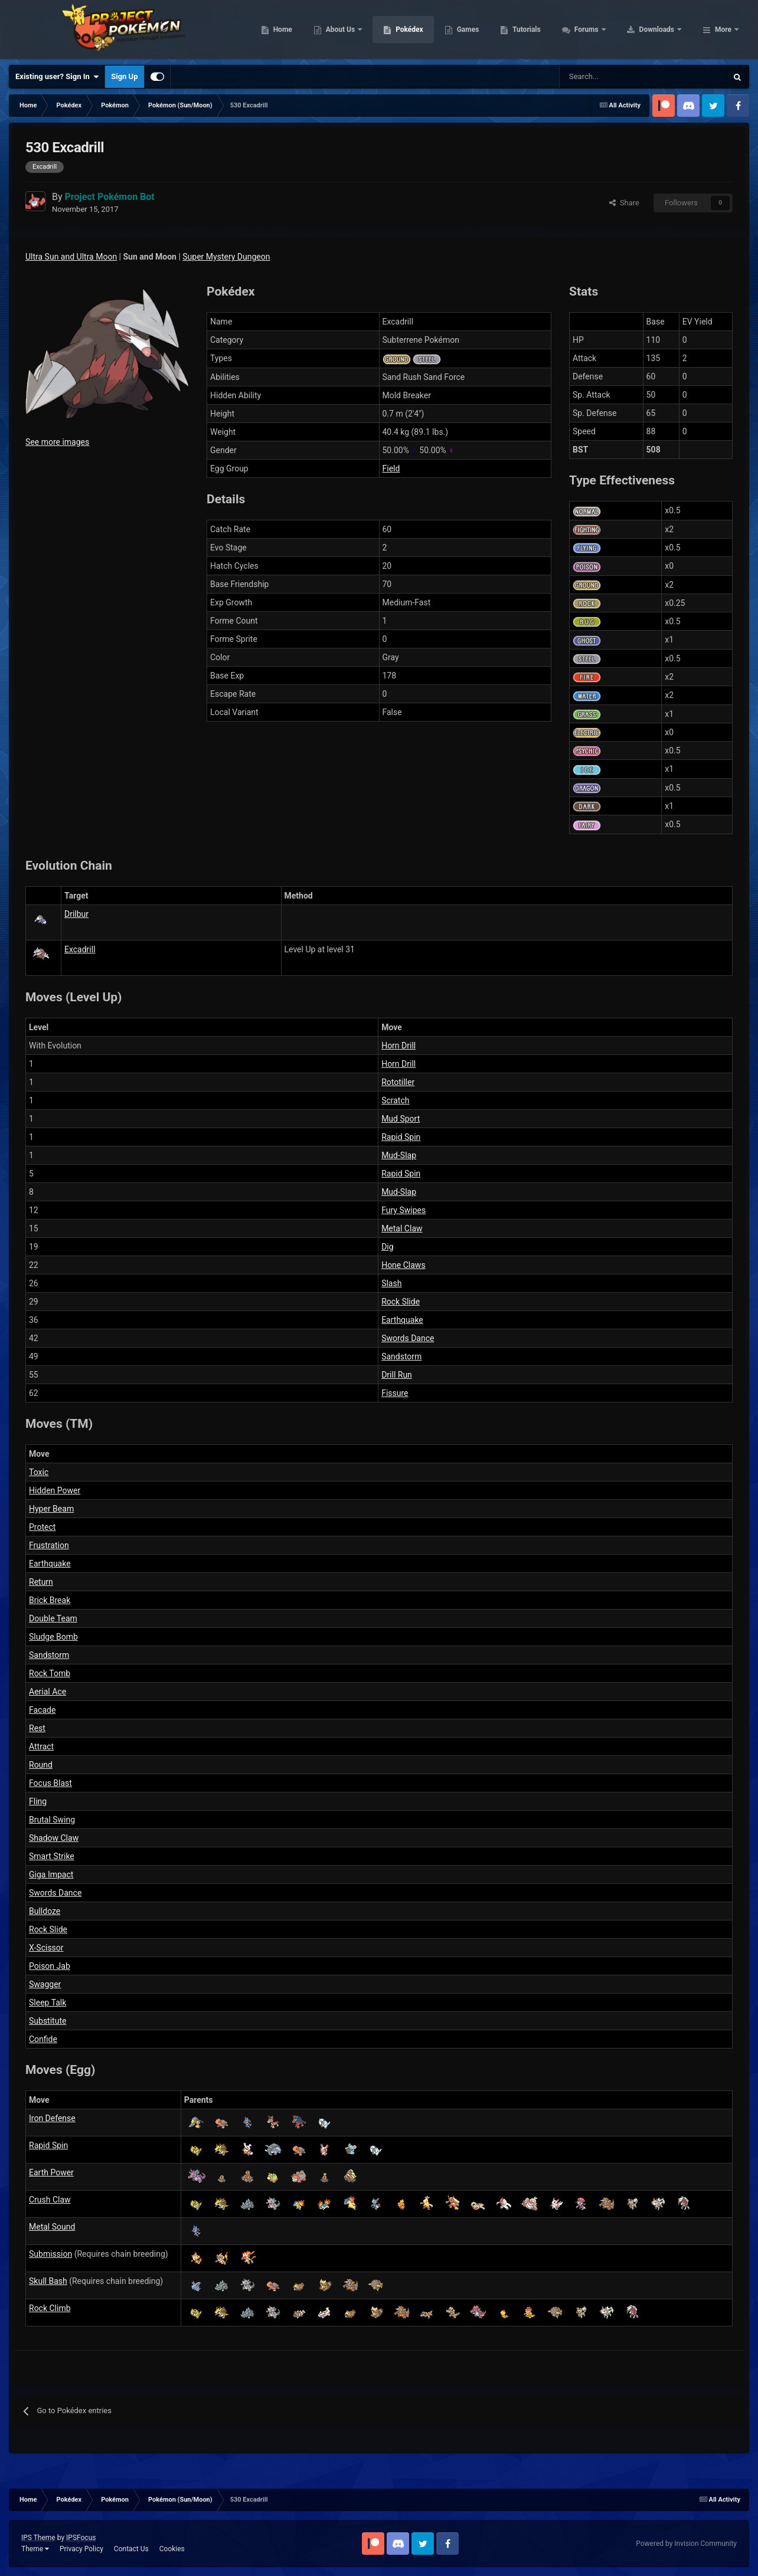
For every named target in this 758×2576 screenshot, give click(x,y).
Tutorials (601, 29)
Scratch (395, 1100)
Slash (391, 1283)
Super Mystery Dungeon (226, 256)
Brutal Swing (52, 1819)
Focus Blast (50, 1783)
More (723, 29)
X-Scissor (46, 1947)
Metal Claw (401, 1228)
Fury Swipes (403, 1210)
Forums (662, 29)
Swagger (45, 1984)
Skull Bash (48, 2281)
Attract (41, 1746)
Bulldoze (44, 1911)
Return (41, 1582)
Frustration (49, 1545)
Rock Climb (50, 2308)
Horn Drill (398, 1045)
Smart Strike (51, 1856)
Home (357, 29)
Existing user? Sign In (57, 76)
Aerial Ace (47, 1691)
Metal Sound (52, 2226)
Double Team (53, 1618)
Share (624, 202)
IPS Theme (38, 2538)
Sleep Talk (47, 2002)
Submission (50, 2254)
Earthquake (402, 1320)
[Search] (601, 76)
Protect (42, 1527)
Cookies (172, 2549)
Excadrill (80, 949)
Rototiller (397, 1082)
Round (41, 1764)
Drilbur (76, 914)
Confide (43, 2039)
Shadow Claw (54, 1838)
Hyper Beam (51, 1508)
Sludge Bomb (53, 1636)
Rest (37, 1728)
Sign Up (124, 76)
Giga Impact (51, 1874)
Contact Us (131, 2549)
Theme (35, 2549)
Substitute (47, 2021)
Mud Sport (400, 1118)
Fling (38, 1801)
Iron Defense (52, 2118)
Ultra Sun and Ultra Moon (71, 256)
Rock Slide (400, 1301)
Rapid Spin (400, 1137)
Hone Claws (403, 1265)
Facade (42, 1710)
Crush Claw (50, 2199)
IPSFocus (81, 2538)
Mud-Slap (398, 1155)
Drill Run (396, 1374)
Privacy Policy (81, 2549)
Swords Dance (407, 1338)
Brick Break (49, 1600)
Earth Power (51, 2172)
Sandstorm (401, 1356)
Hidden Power (54, 1490)
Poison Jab (49, 1966)
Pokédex (484, 29)
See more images (57, 442)
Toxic (38, 1472)
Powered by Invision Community (686, 2543)
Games (543, 29)
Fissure (394, 1393)
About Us (416, 29)
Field (391, 468)
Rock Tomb (49, 1673)
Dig (387, 1246)
